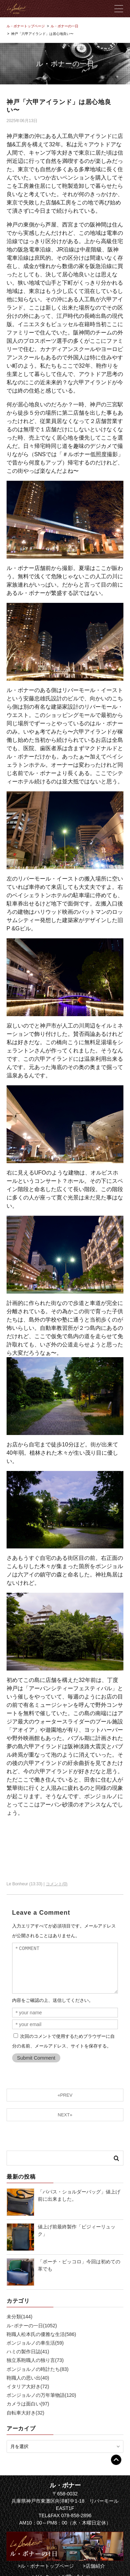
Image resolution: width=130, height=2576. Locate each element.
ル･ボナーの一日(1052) (32, 2325)
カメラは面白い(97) (28, 2404)
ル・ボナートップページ (26, 26)
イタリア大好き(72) (28, 2386)
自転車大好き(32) (25, 2413)
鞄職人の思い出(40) (28, 2378)
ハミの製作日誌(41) (28, 2351)
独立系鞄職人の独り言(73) (35, 2360)
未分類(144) (20, 2316)
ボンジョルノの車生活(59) (35, 2343)
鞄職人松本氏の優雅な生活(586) (41, 2334)
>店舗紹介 (94, 2566)
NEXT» (65, 2114)
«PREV (65, 2095)
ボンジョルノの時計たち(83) (38, 2369)
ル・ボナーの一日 (64, 26)
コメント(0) (57, 1884)
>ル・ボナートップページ (46, 2566)
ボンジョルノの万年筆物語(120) (41, 2395)
